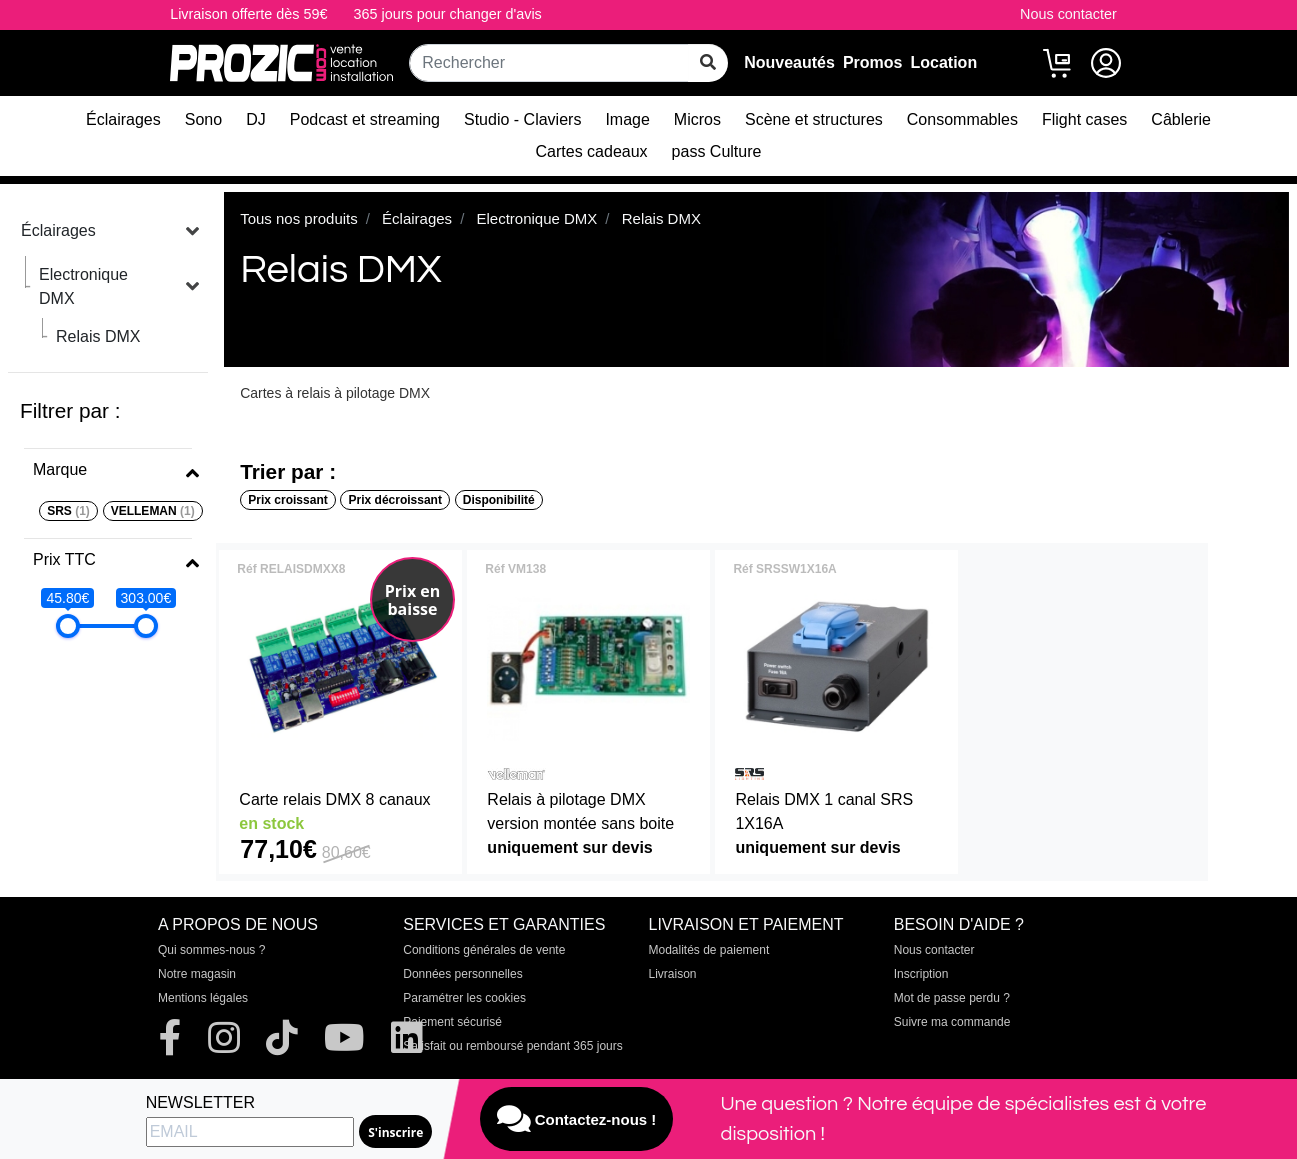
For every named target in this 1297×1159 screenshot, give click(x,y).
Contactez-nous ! (577, 1119)
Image (627, 119)
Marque (60, 469)
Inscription (921, 974)
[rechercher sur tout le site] (708, 63)
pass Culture (717, 151)
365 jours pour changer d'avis (447, 14)
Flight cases (1084, 119)
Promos (873, 62)
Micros (697, 119)
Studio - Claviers (522, 119)
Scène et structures (814, 119)
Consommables (962, 119)
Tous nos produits (299, 218)
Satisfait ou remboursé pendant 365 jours (512, 1046)
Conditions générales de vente (484, 950)
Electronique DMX (83, 286)
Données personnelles (462, 974)
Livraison (673, 974)
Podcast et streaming (365, 119)
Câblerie (1181, 119)
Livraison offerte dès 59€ (248, 14)
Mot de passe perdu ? (952, 998)
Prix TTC (64, 559)
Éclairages (123, 119)
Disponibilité (499, 500)
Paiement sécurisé (452, 1022)
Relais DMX (98, 336)
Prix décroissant (395, 500)
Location (944, 62)
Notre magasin (197, 974)
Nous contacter (1068, 14)
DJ (256, 119)
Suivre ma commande (952, 1022)
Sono (203, 119)
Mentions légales (203, 998)
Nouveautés (789, 62)
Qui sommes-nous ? (211, 950)
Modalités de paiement (709, 950)
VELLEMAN (153, 511)
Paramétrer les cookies (464, 998)
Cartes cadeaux (592, 151)
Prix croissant (287, 500)
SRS (68, 511)
